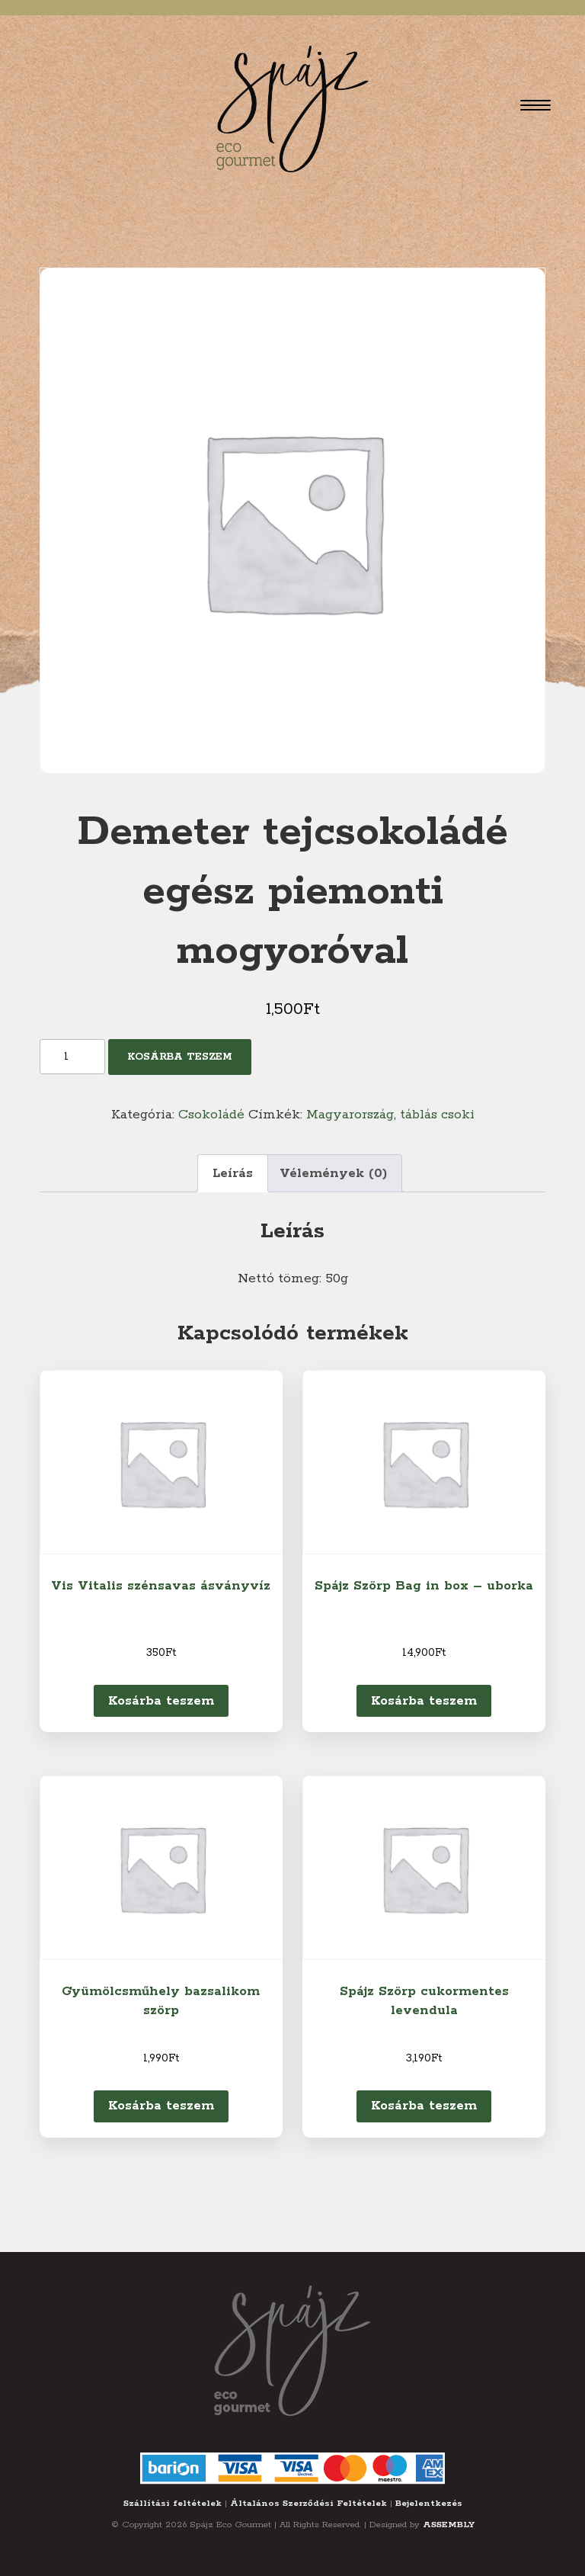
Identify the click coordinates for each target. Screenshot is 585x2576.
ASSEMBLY (449, 2524)
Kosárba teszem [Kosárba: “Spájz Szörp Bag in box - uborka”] (424, 1700)
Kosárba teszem (179, 1057)
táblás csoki (437, 1114)
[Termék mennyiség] (72, 1056)
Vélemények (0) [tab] (333, 1173)
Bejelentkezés (428, 2503)
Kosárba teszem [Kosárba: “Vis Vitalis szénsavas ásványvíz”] (161, 1700)
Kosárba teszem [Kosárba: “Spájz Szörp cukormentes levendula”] (424, 2105)
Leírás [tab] (233, 1173)
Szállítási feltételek (172, 2503)
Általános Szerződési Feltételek (308, 2503)
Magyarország (350, 1114)
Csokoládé (211, 1114)
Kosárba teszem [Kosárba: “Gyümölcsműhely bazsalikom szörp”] (161, 2105)
